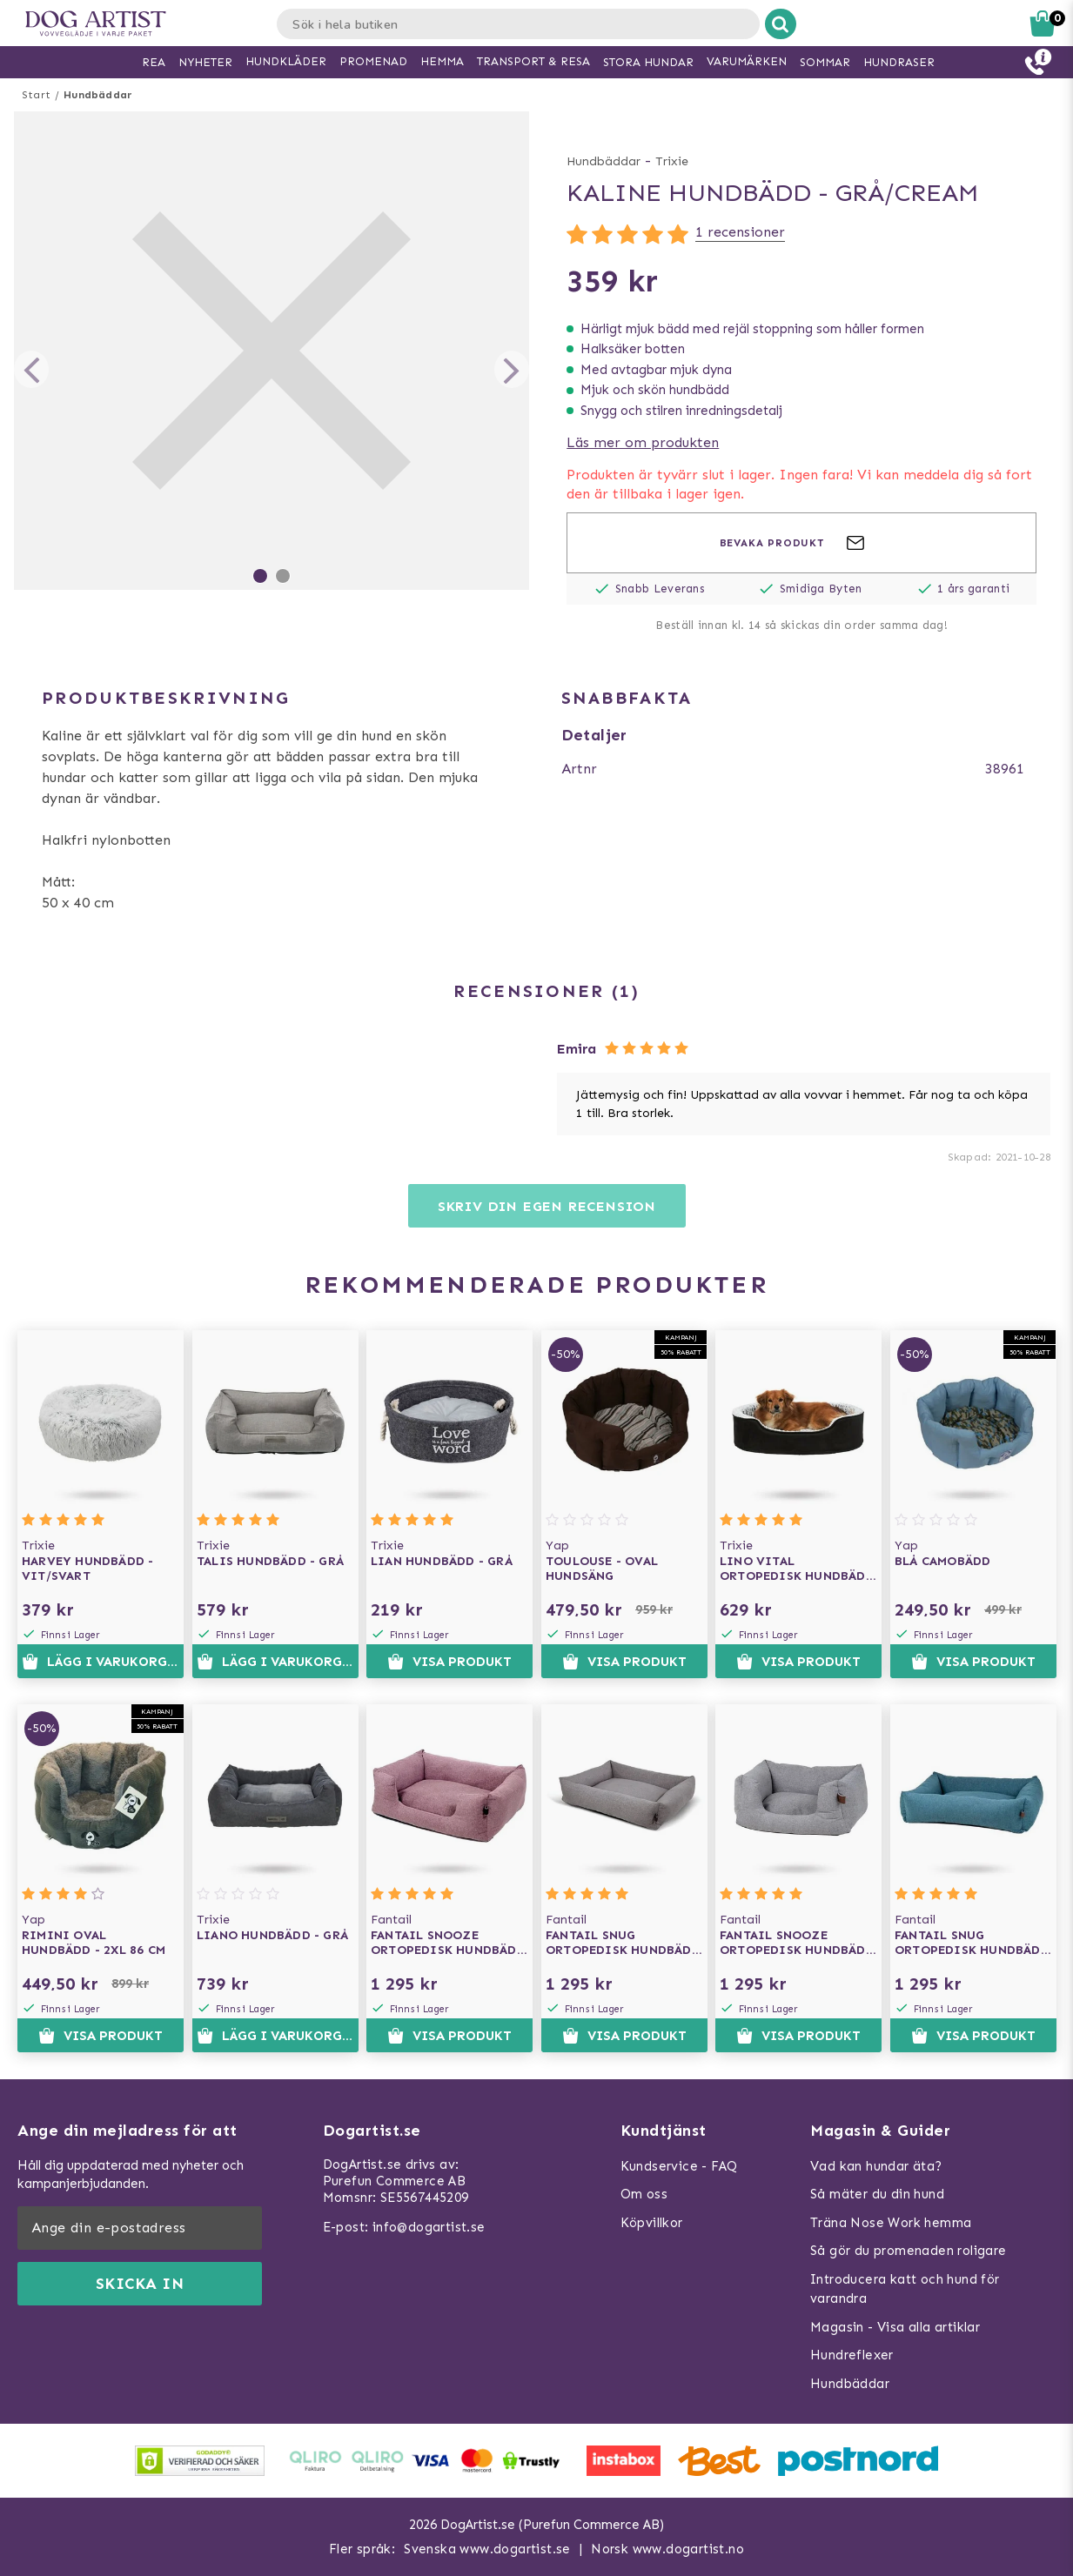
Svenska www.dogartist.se (487, 2549)
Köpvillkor (651, 2223)
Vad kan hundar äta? (876, 2166)
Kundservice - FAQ (679, 2166)
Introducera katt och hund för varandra (905, 2289)
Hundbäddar (98, 95)
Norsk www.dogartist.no (667, 2549)
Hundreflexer (852, 2355)
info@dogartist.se (429, 2227)
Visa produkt (449, 1661)
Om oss (643, 2194)
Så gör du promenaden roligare (908, 2250)
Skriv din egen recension (547, 1206)
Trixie (671, 161)
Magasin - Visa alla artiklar (895, 2327)
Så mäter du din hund (877, 2194)
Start (36, 95)
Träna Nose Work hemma (890, 2223)
